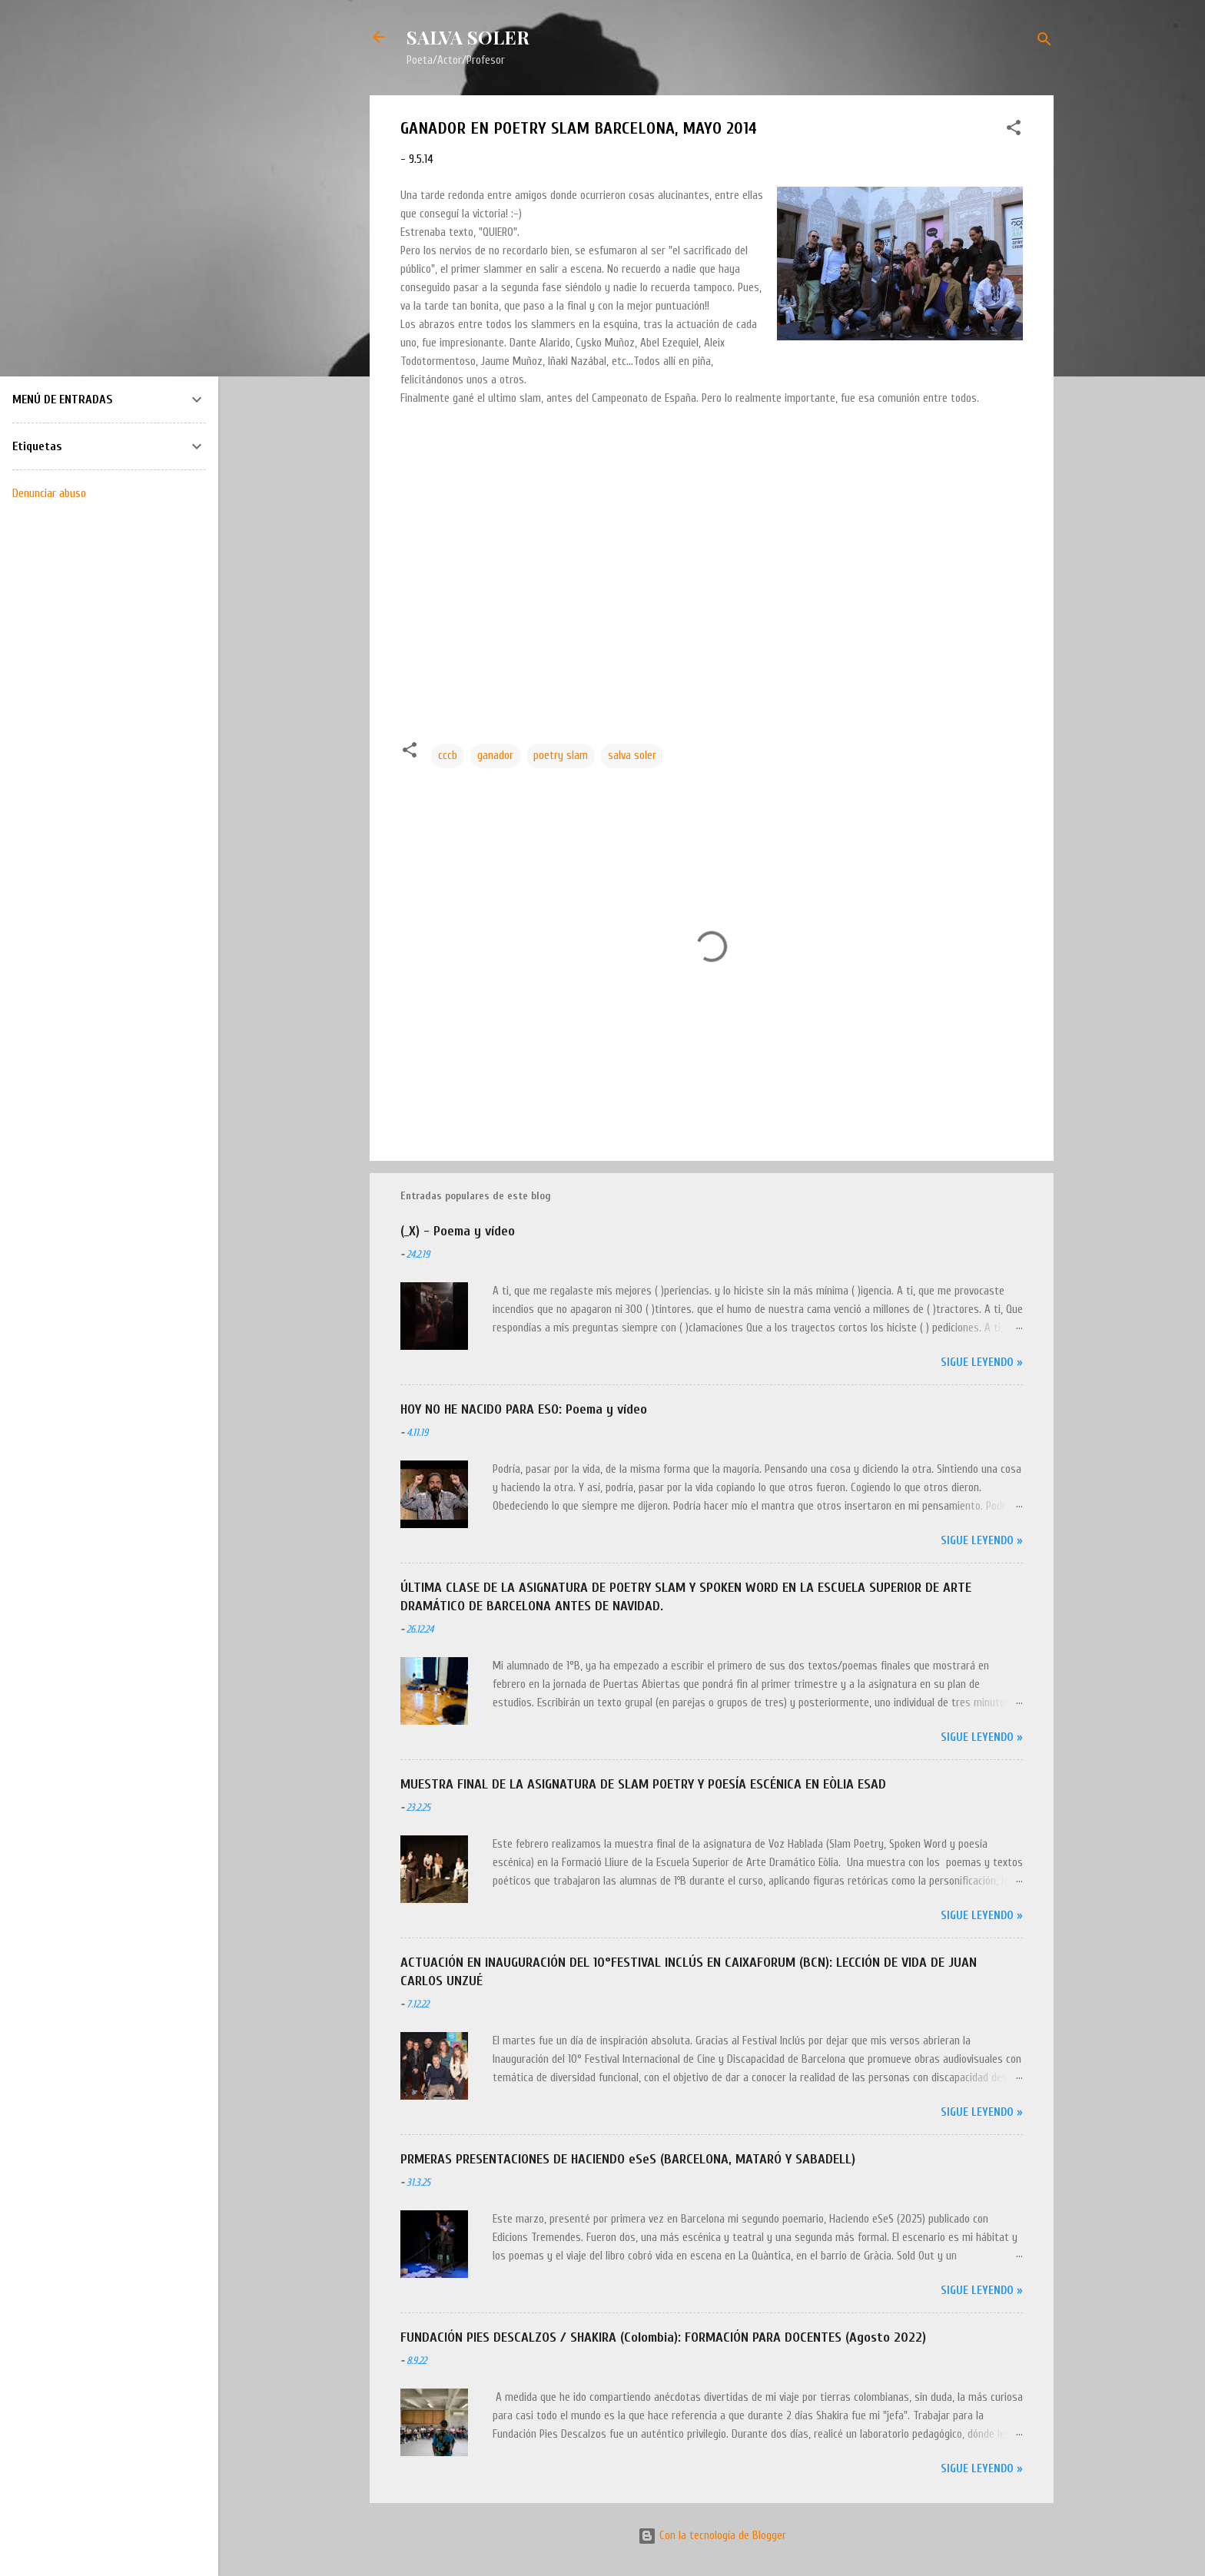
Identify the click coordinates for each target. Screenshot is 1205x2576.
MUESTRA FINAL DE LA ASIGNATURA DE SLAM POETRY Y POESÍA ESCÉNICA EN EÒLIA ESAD (643, 1784)
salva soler (632, 755)
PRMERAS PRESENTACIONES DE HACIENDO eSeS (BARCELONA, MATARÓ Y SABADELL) (627, 2159)
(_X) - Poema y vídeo (457, 1231)
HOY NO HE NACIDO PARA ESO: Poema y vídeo (523, 1409)
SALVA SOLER (468, 37)
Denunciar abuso (49, 493)
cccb (447, 755)
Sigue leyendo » (982, 1362)
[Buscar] (1044, 41)
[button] (1013, 130)
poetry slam (560, 755)
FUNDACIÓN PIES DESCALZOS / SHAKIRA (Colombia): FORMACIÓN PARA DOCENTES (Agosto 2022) (663, 2337)
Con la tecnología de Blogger (712, 2535)
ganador (495, 755)
